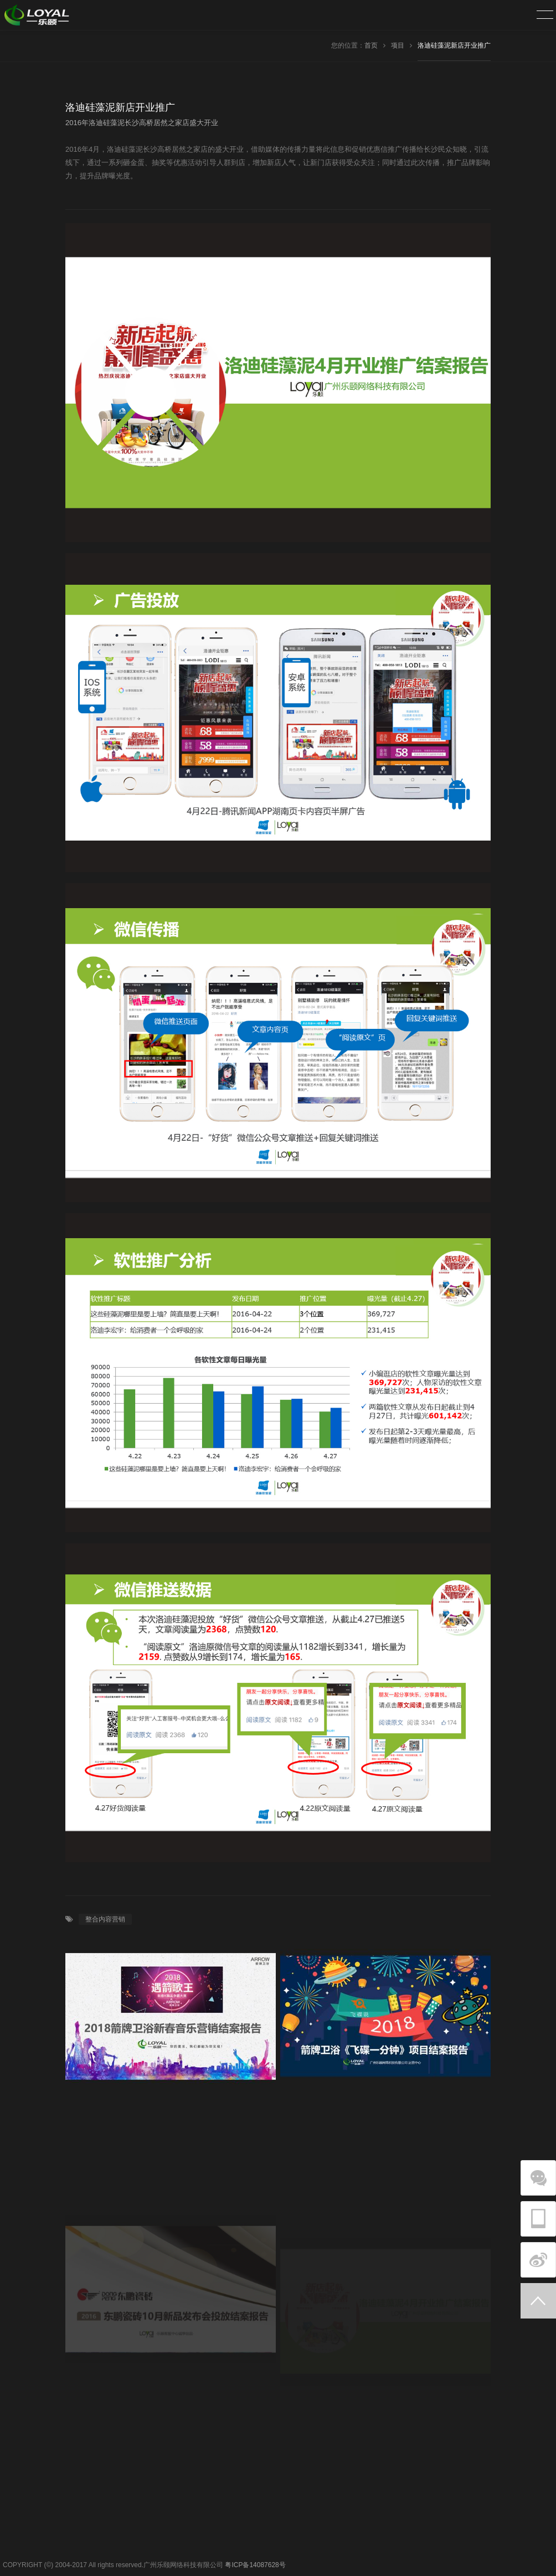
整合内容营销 (105, 1919)
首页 (371, 45)
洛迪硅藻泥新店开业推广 (454, 45)
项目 (397, 45)
